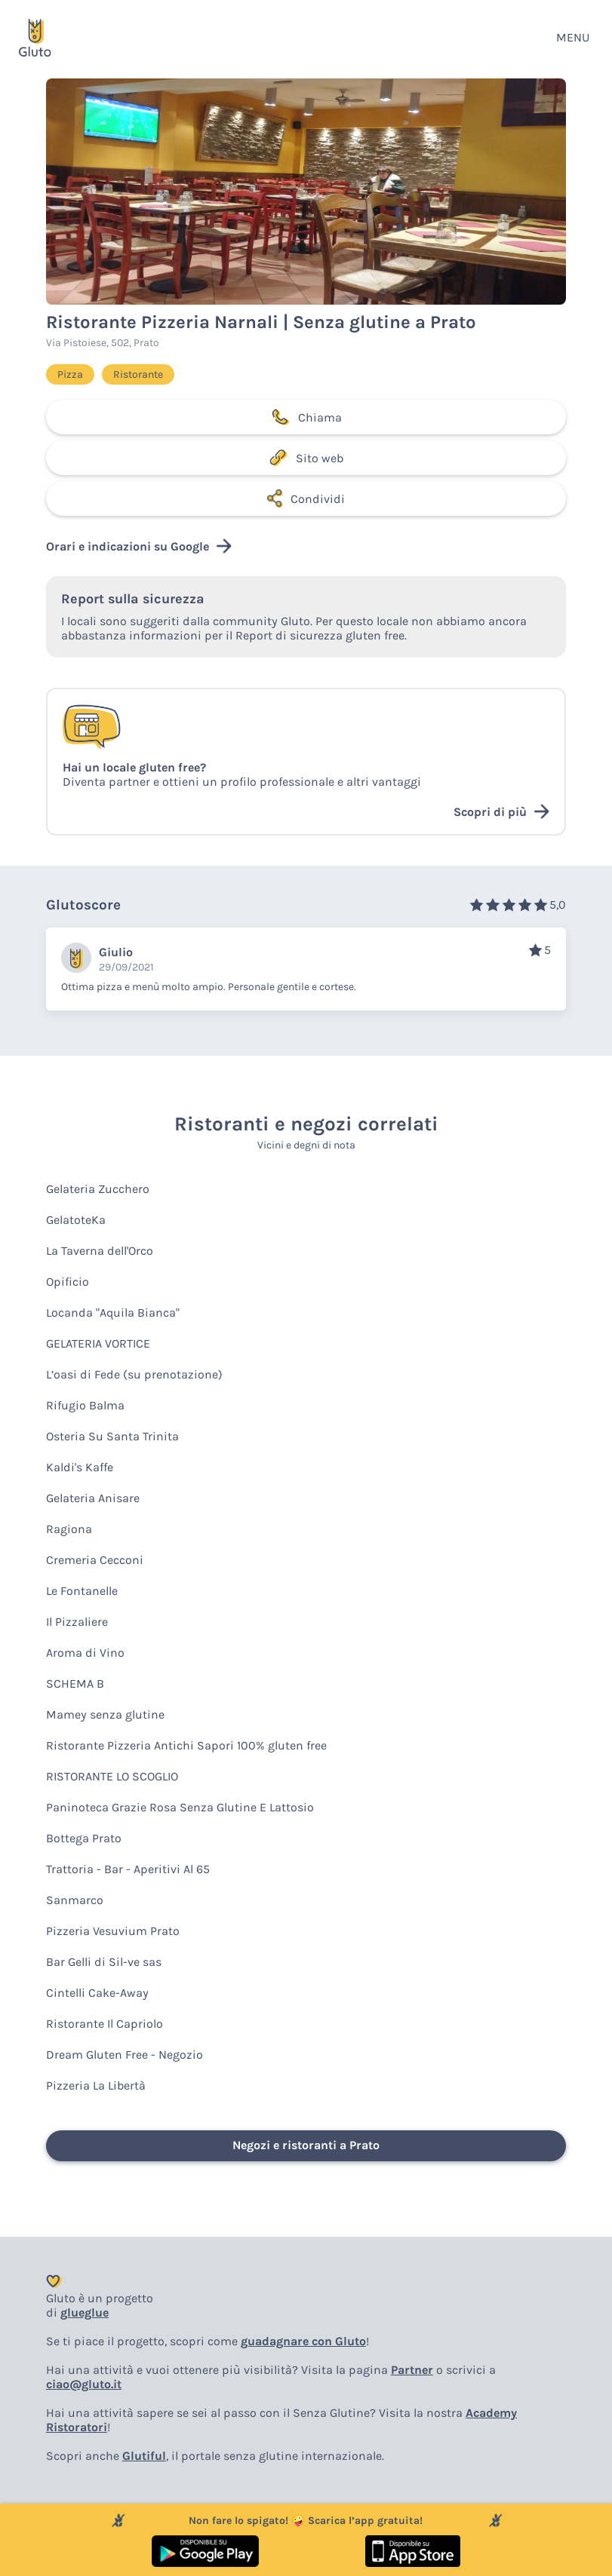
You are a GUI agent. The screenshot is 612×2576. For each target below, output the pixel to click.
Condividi (306, 498)
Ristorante (138, 374)
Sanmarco (74, 1900)
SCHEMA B (75, 1683)
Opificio (67, 1281)
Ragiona (69, 1529)
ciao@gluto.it (83, 2384)
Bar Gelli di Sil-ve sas (103, 1962)
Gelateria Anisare (93, 1498)
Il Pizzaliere (77, 1622)
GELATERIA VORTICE (98, 1343)
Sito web (306, 458)
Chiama (306, 417)
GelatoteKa (76, 1220)
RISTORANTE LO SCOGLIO (112, 1776)
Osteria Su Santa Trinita (112, 1436)
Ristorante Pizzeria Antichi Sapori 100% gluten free (186, 1745)
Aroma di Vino (85, 1652)
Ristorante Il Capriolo (104, 2023)
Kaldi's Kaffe (79, 1467)
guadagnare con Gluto (303, 2341)
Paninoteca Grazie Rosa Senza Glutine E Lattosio (180, 1807)
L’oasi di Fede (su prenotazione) (134, 1374)
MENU (572, 37)
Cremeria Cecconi (94, 1560)
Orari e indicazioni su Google (139, 546)
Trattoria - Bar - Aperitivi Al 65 (128, 1869)
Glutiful (144, 2456)
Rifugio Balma (85, 1405)
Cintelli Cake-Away (97, 1993)
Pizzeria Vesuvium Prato (113, 1931)
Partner (412, 2370)
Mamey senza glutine (105, 1714)
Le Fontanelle (82, 1591)
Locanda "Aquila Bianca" (113, 1312)
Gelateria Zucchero (97, 1189)
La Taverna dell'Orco (99, 1251)
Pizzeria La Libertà (96, 2085)
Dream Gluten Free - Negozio (124, 2054)
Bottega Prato (83, 1838)
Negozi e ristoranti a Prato (306, 2145)
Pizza (70, 374)
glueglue (84, 2312)
